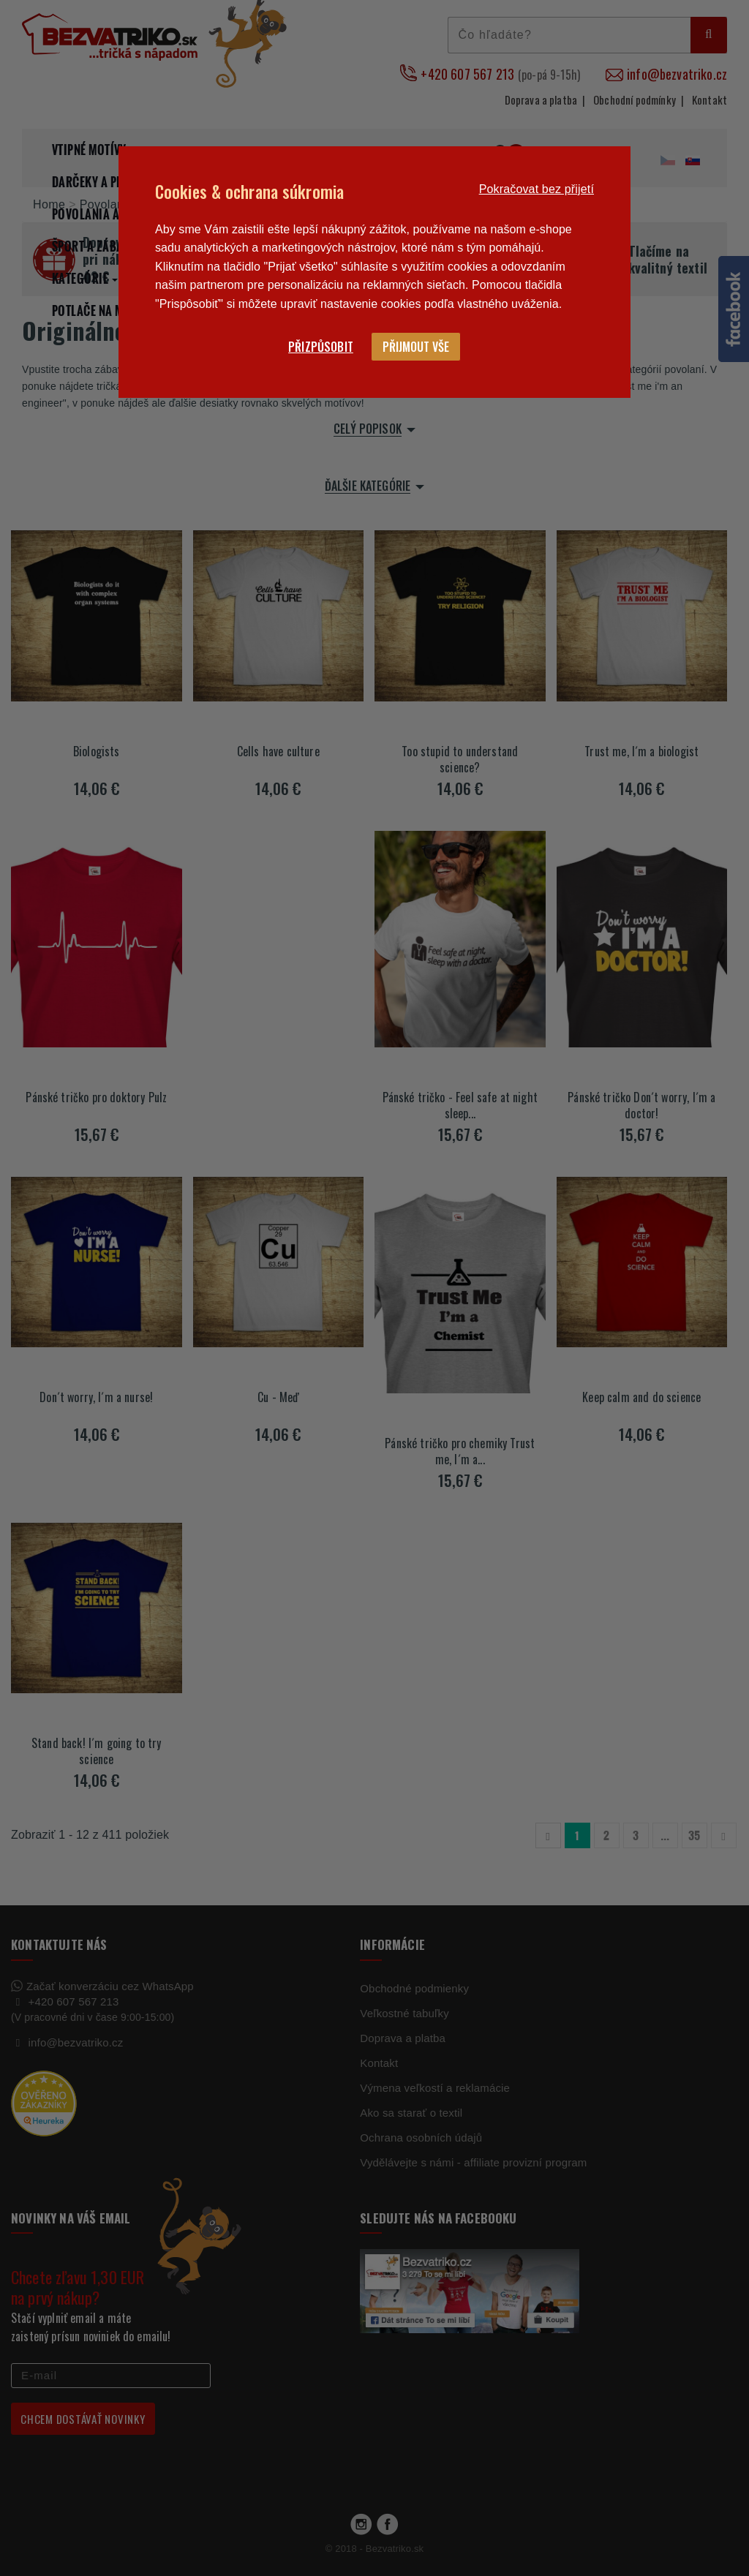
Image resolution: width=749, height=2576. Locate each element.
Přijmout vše (416, 346)
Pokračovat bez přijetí (536, 189)
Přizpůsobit (320, 346)
